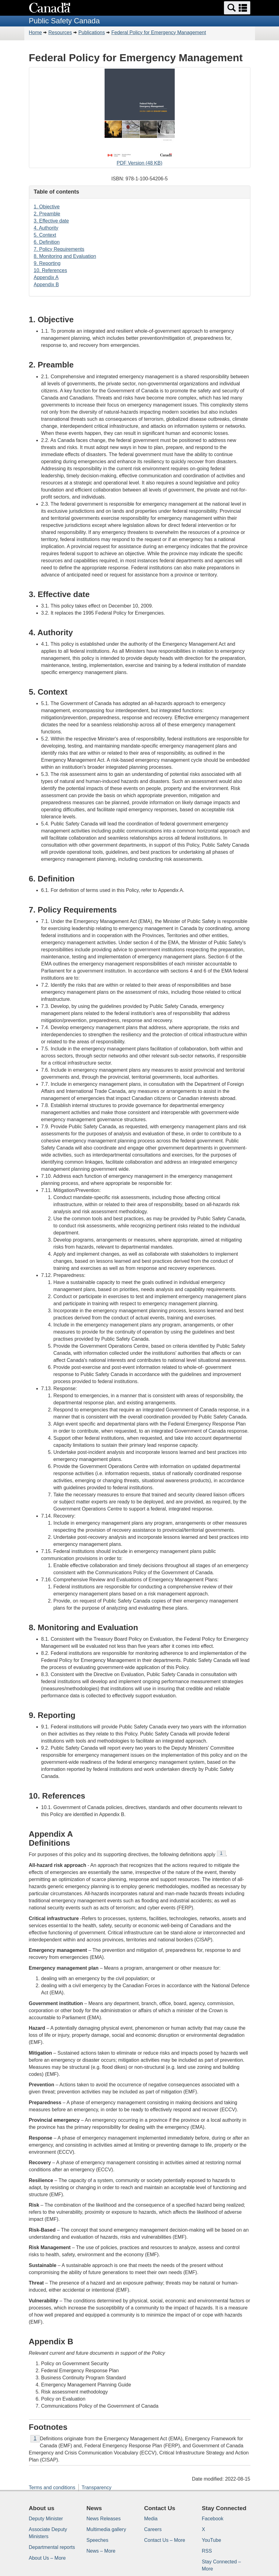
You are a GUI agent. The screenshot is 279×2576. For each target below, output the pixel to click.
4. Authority (46, 228)
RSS (207, 2551)
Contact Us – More (164, 2540)
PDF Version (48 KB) (140, 118)
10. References (50, 270)
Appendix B (46, 284)
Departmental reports (52, 2547)
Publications (91, 32)
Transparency (96, 2487)
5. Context (45, 235)
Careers (153, 2529)
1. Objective (47, 206)
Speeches (97, 2540)
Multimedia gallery (106, 2529)
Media (151, 2518)
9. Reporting (47, 263)
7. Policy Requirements (59, 249)
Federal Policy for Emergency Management (158, 32)
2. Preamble (47, 213)
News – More (100, 2551)
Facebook (212, 2518)
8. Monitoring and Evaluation (65, 256)
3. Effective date (51, 220)
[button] (237, 7)
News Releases (103, 2518)
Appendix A (46, 277)
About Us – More (47, 2558)
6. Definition (47, 242)
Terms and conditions (52, 2487)
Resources (60, 32)
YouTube (211, 2540)
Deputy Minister (46, 2518)
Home (35, 32)
